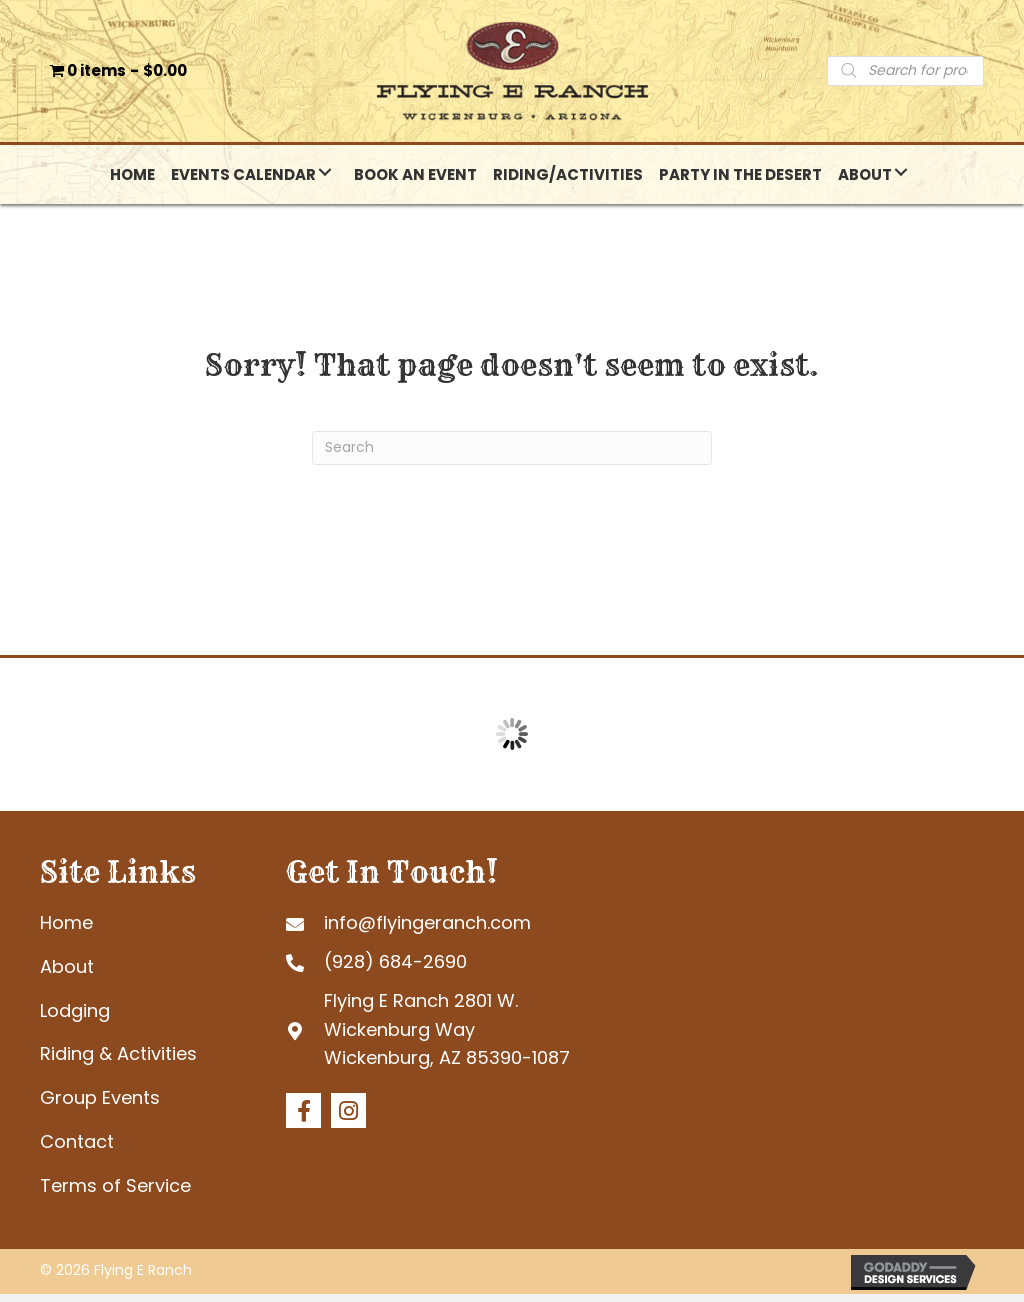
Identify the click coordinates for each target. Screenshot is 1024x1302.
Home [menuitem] (66, 930)
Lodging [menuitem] (75, 1018)
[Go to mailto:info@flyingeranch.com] (469, 930)
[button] (325, 181)
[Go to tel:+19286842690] (469, 969)
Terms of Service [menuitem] (115, 1193)
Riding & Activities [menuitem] (118, 1061)
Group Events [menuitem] (100, 1105)
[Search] (512, 456)
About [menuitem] (67, 974)
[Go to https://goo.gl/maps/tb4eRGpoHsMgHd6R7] (469, 1038)
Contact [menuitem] (77, 1149)
